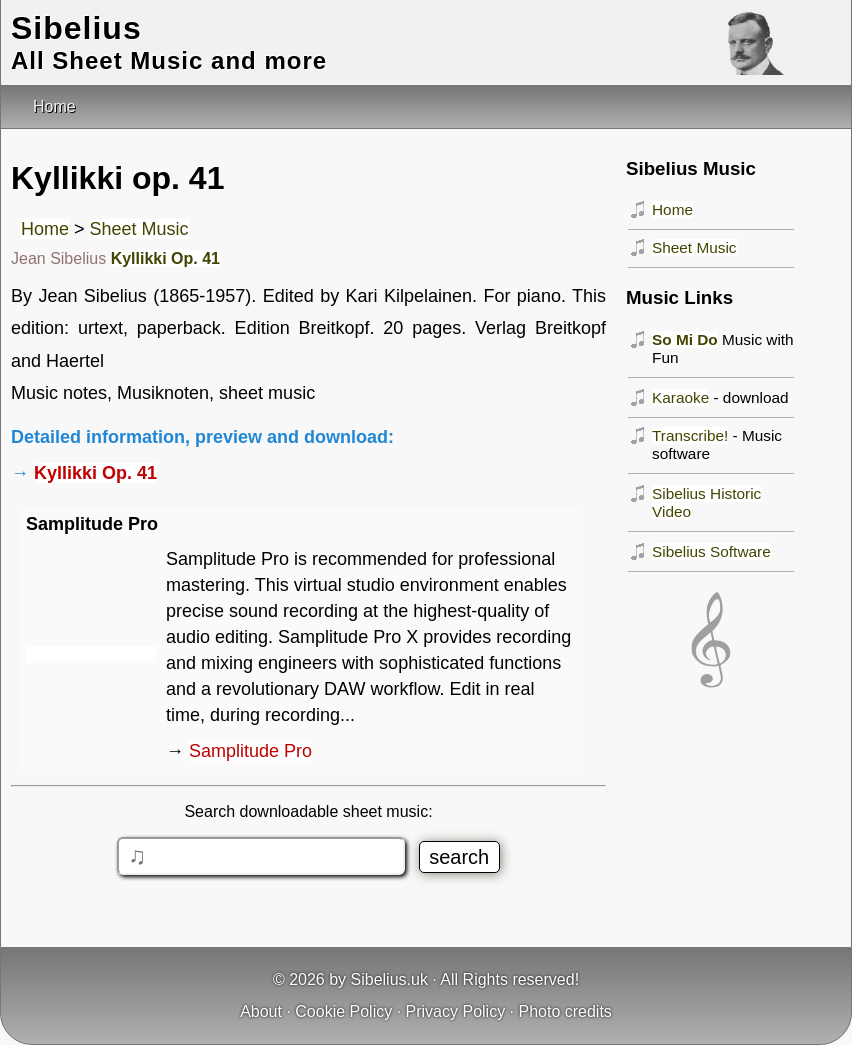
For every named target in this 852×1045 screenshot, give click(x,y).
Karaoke (680, 397)
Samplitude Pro (250, 751)
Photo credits (564, 1011)
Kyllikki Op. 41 (165, 258)
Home (45, 229)
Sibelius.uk (389, 979)
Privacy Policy (456, 1011)
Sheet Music (139, 229)
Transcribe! (690, 435)
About (261, 1011)
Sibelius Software (711, 551)
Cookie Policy (343, 1011)
